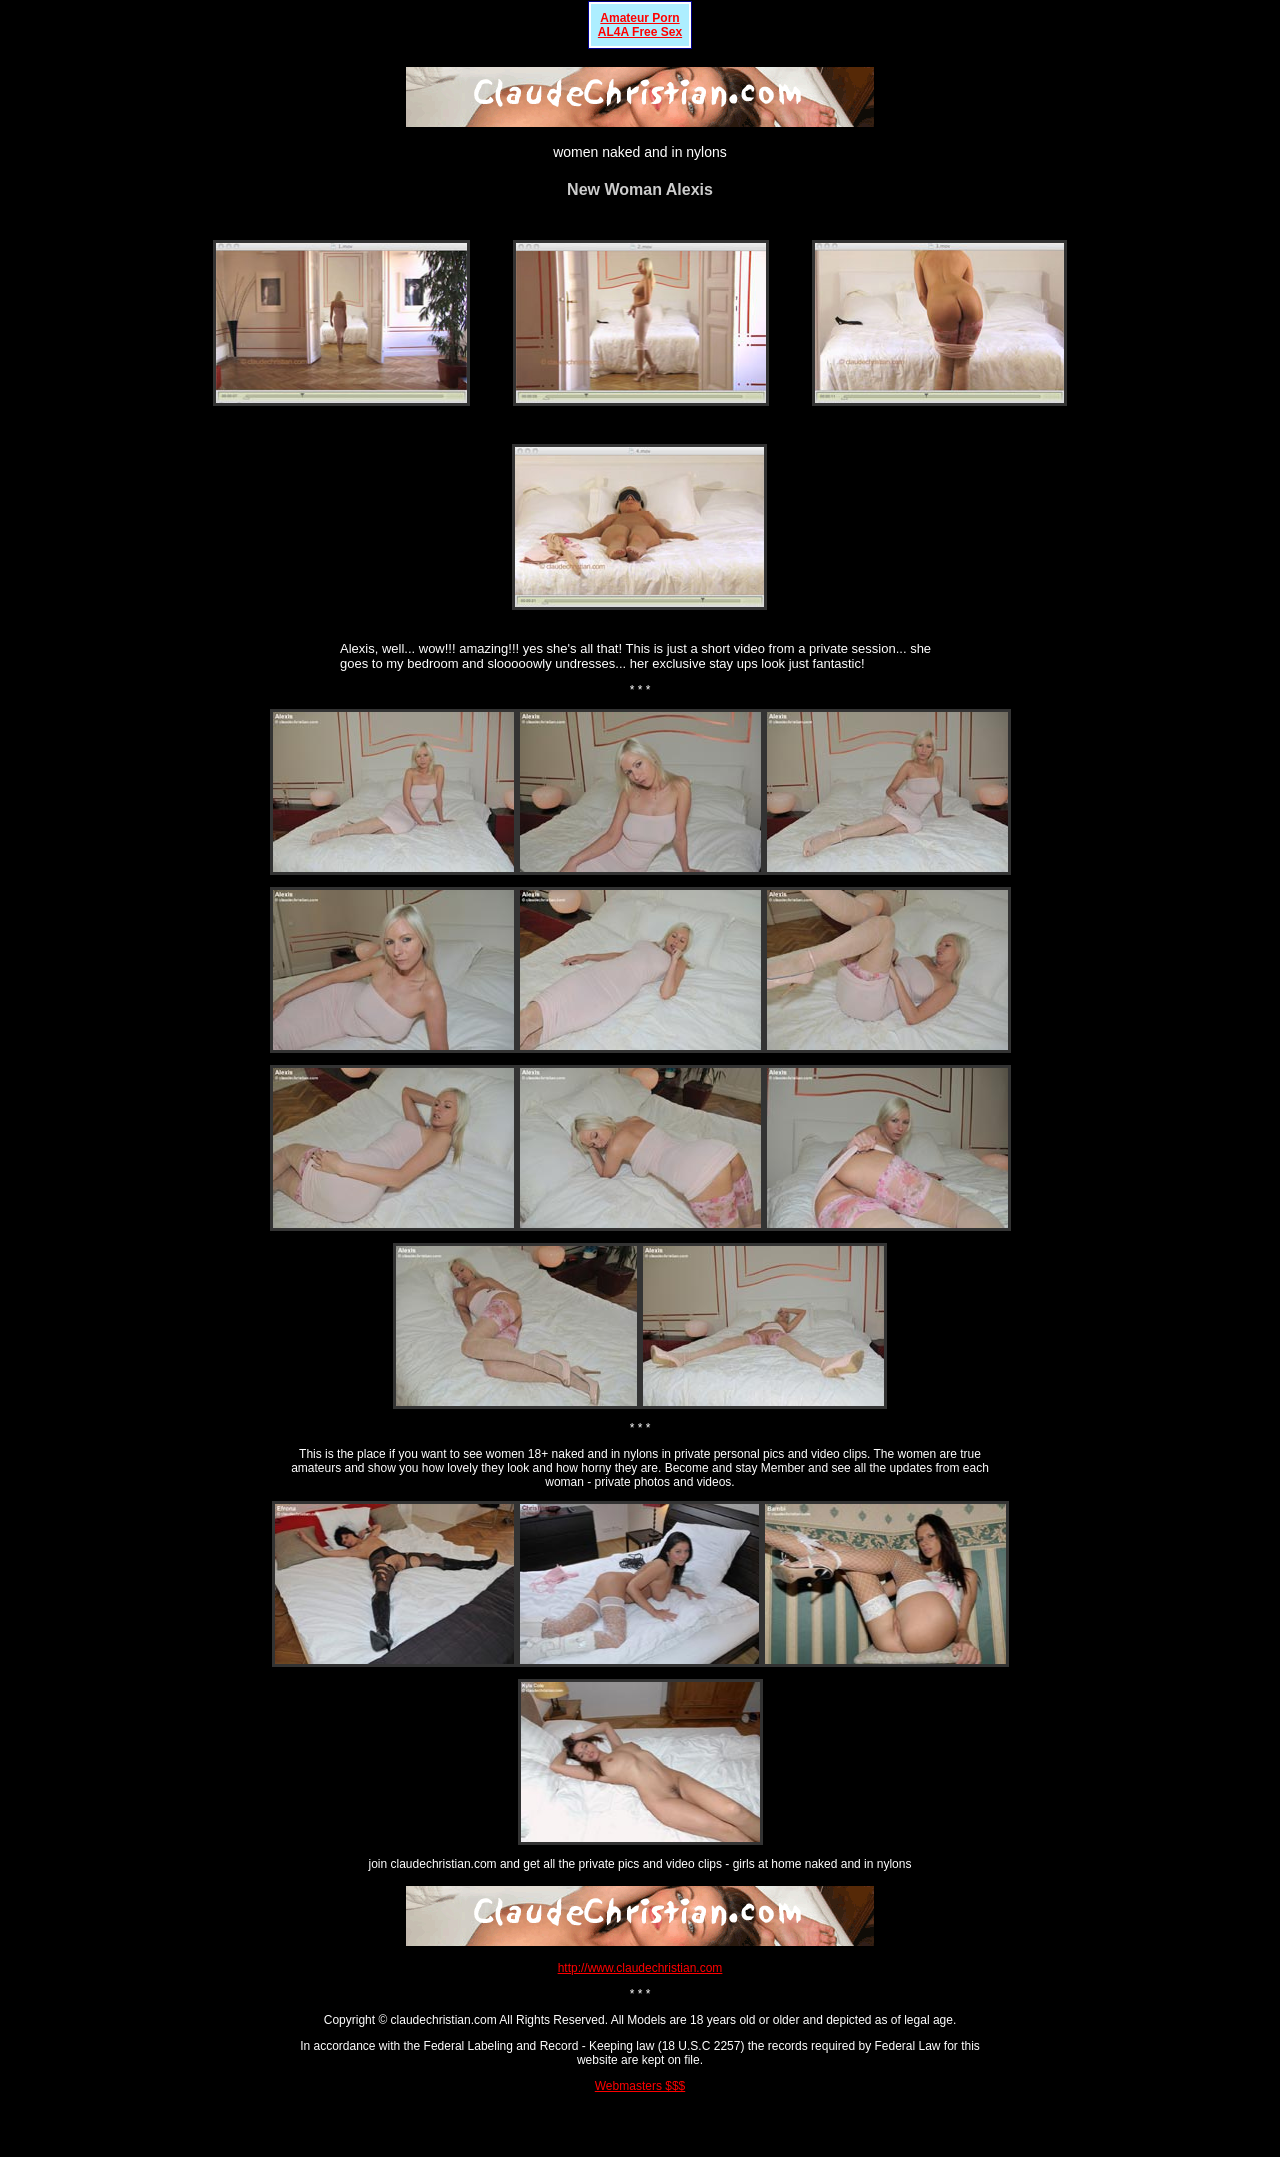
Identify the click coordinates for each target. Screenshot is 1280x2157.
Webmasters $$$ (640, 2086)
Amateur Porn (639, 18)
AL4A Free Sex (640, 32)
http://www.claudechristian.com (640, 1968)
